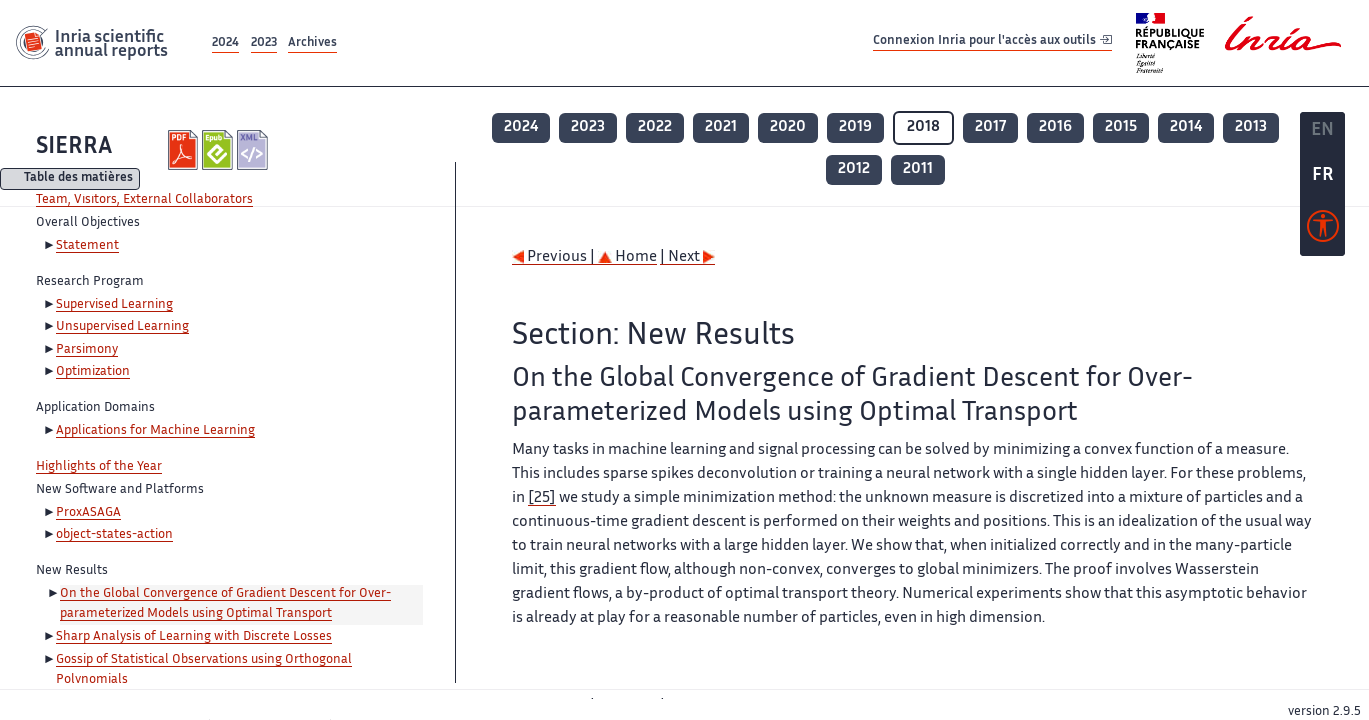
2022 (655, 127)
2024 (225, 43)
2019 (855, 127)
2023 (264, 43)
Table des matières (78, 179)
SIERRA (74, 147)
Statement (87, 246)
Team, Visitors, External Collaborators (144, 200)
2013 (1251, 127)
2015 (1121, 127)
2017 (990, 127)
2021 (721, 127)
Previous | (555, 257)
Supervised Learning (114, 305)
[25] (542, 498)
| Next (687, 257)
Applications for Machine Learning (155, 431)
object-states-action (114, 535)
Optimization (93, 372)
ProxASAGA (88, 513)
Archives (312, 43)
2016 (1055, 127)
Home (627, 257)
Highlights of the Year (99, 467)
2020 (788, 127)
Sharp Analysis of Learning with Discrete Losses (194, 637)
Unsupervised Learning (122, 327)
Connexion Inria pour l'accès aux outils (992, 42)
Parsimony (87, 350)
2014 (1186, 127)
